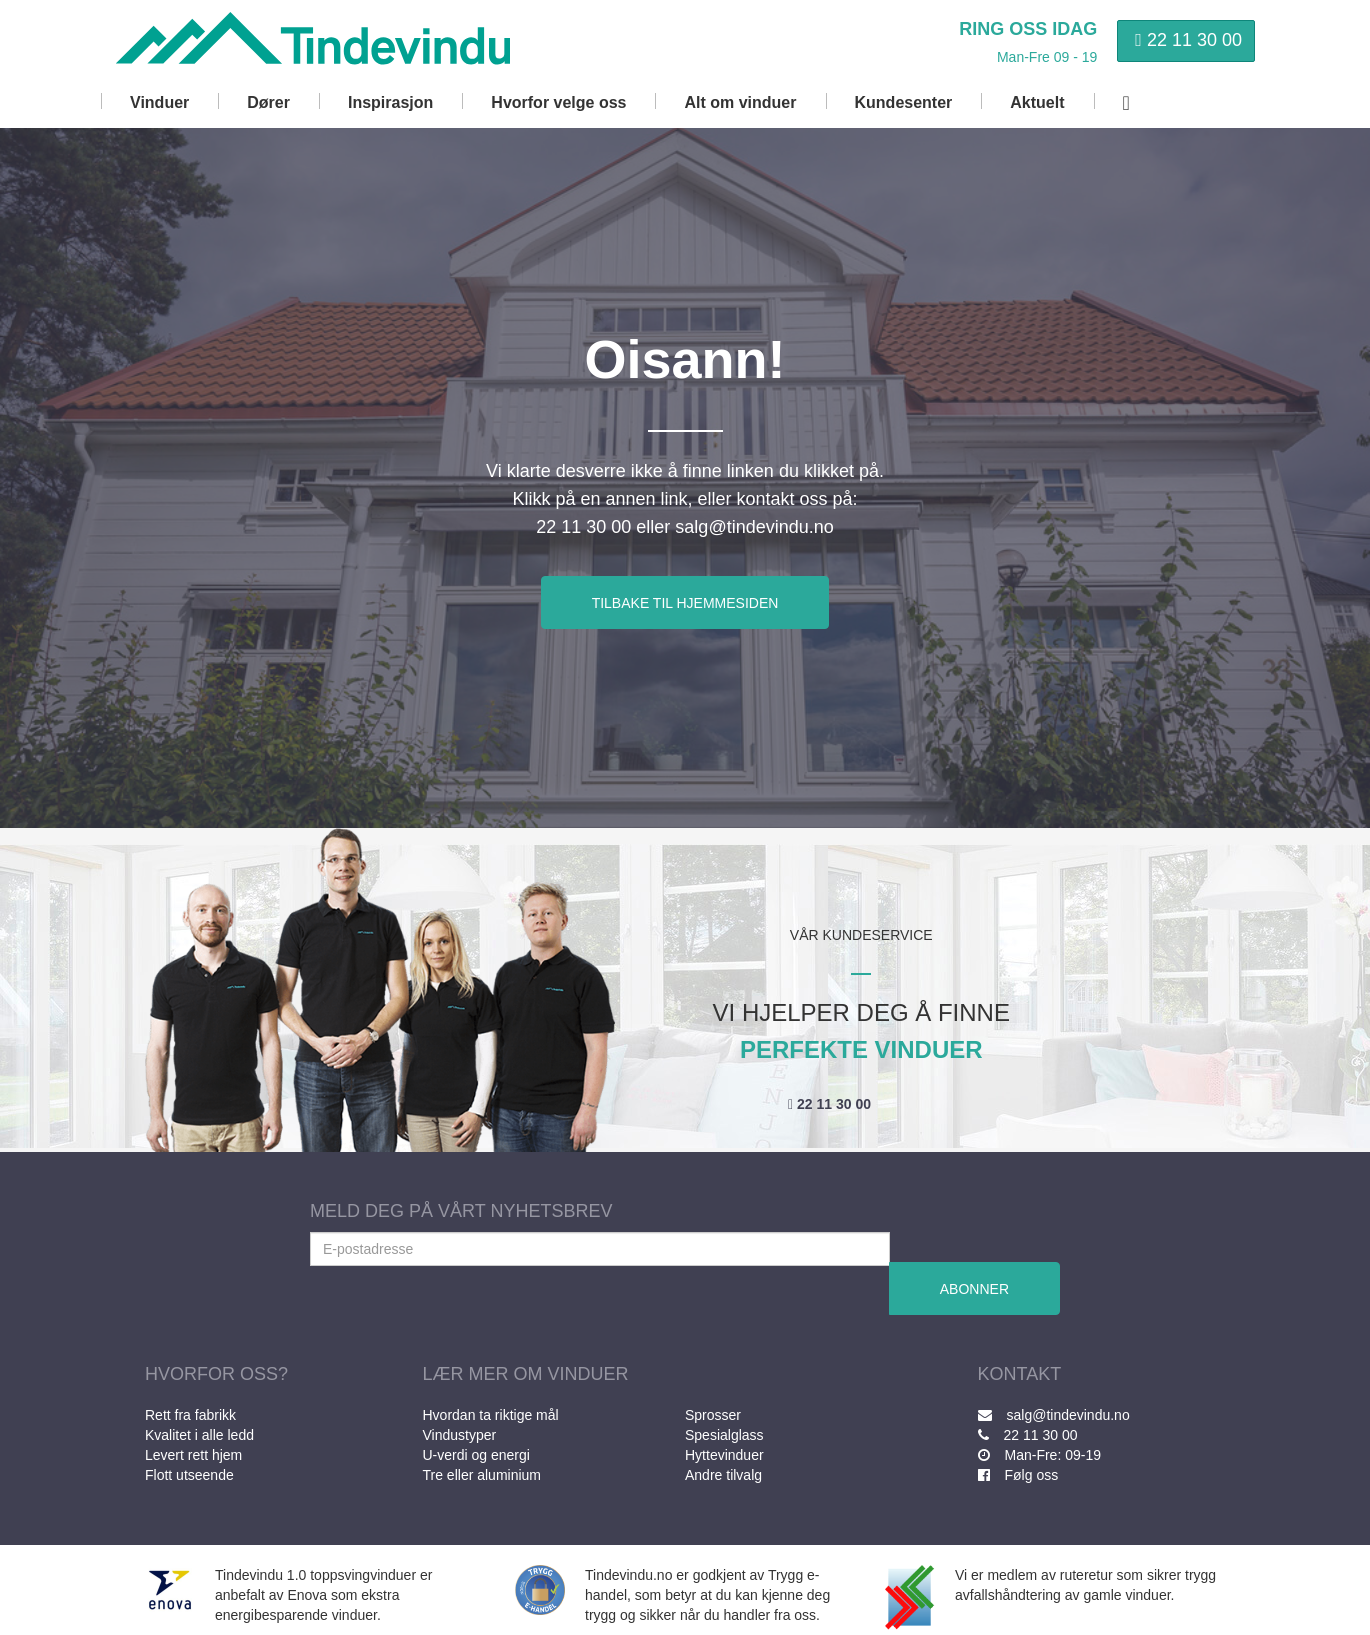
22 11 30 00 (1194, 40)
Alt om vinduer (740, 102)
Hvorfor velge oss (558, 102)
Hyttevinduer (724, 1455)
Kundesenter (904, 102)
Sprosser (713, 1415)
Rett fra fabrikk (190, 1415)
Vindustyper (460, 1435)
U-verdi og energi (476, 1455)
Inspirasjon (390, 102)
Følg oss (1018, 1475)
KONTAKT (1020, 1374)
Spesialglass (724, 1435)
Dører (268, 102)
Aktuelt (1037, 102)
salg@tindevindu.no (1054, 1415)
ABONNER (974, 1289)
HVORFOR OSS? (216, 1374)
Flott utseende (189, 1475)
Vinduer (159, 102)
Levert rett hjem (193, 1455)
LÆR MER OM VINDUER (526, 1374)
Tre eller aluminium (482, 1475)
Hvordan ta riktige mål (491, 1415)
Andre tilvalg (723, 1475)
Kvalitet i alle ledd (199, 1435)
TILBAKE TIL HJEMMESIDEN (685, 603)
